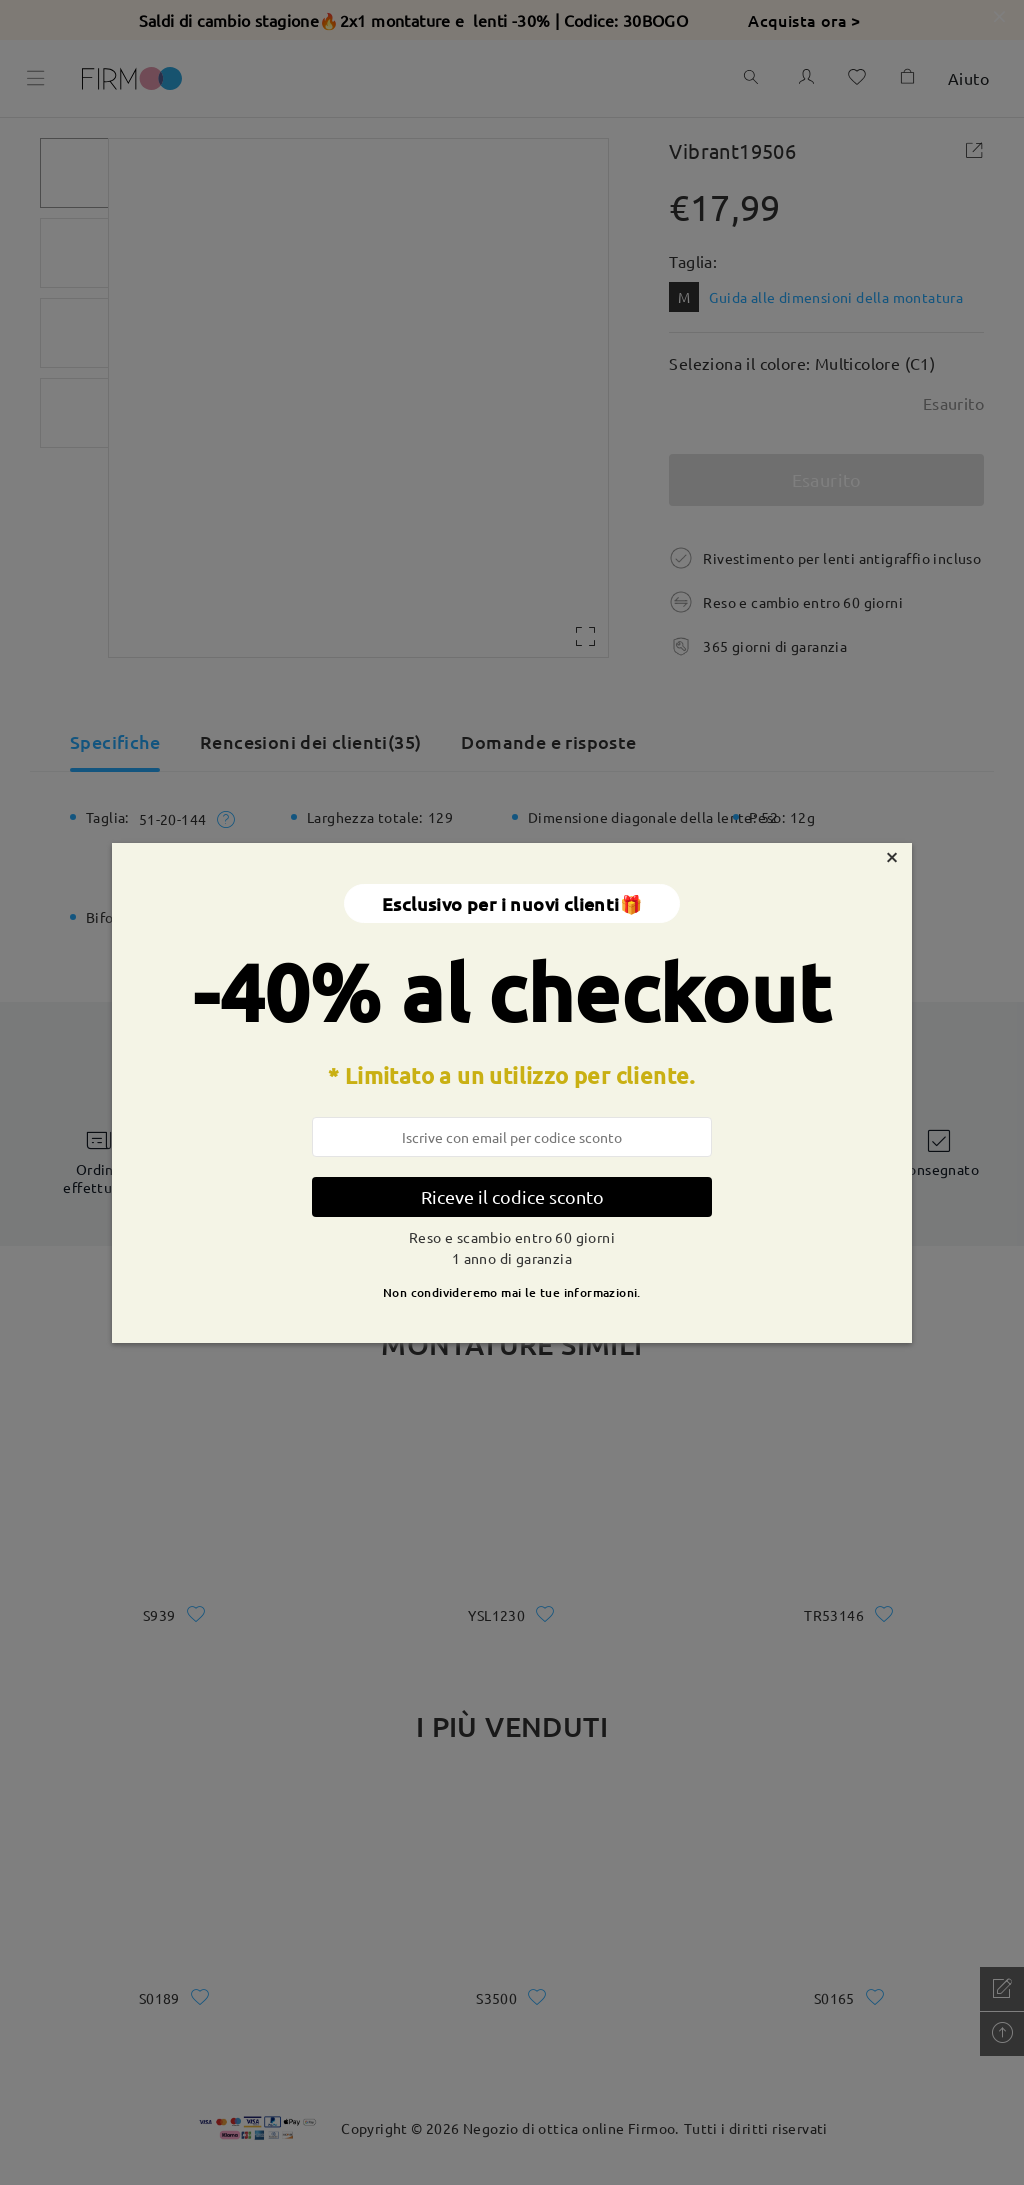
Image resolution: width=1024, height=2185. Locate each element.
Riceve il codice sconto (512, 1196)
